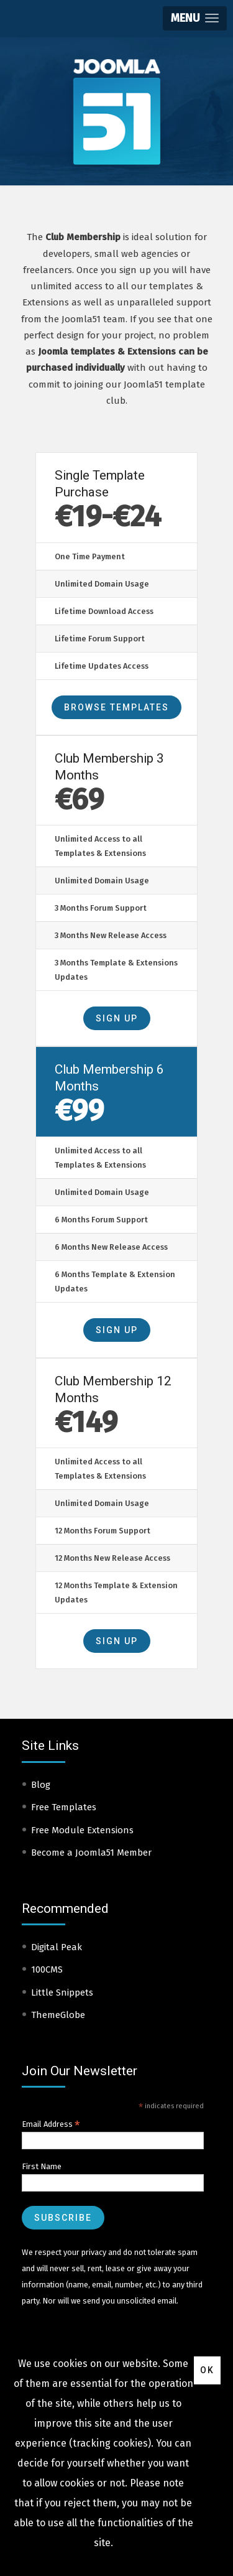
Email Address (51, 2124)
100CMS (47, 1969)
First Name (42, 2166)
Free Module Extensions (82, 1830)
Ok (207, 2370)
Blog (40, 1784)
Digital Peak (56, 1947)
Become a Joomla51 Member (91, 1852)
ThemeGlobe (58, 2014)
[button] (195, 18)
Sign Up (117, 1018)
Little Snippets (62, 1992)
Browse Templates (116, 707)
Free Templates (63, 1807)
